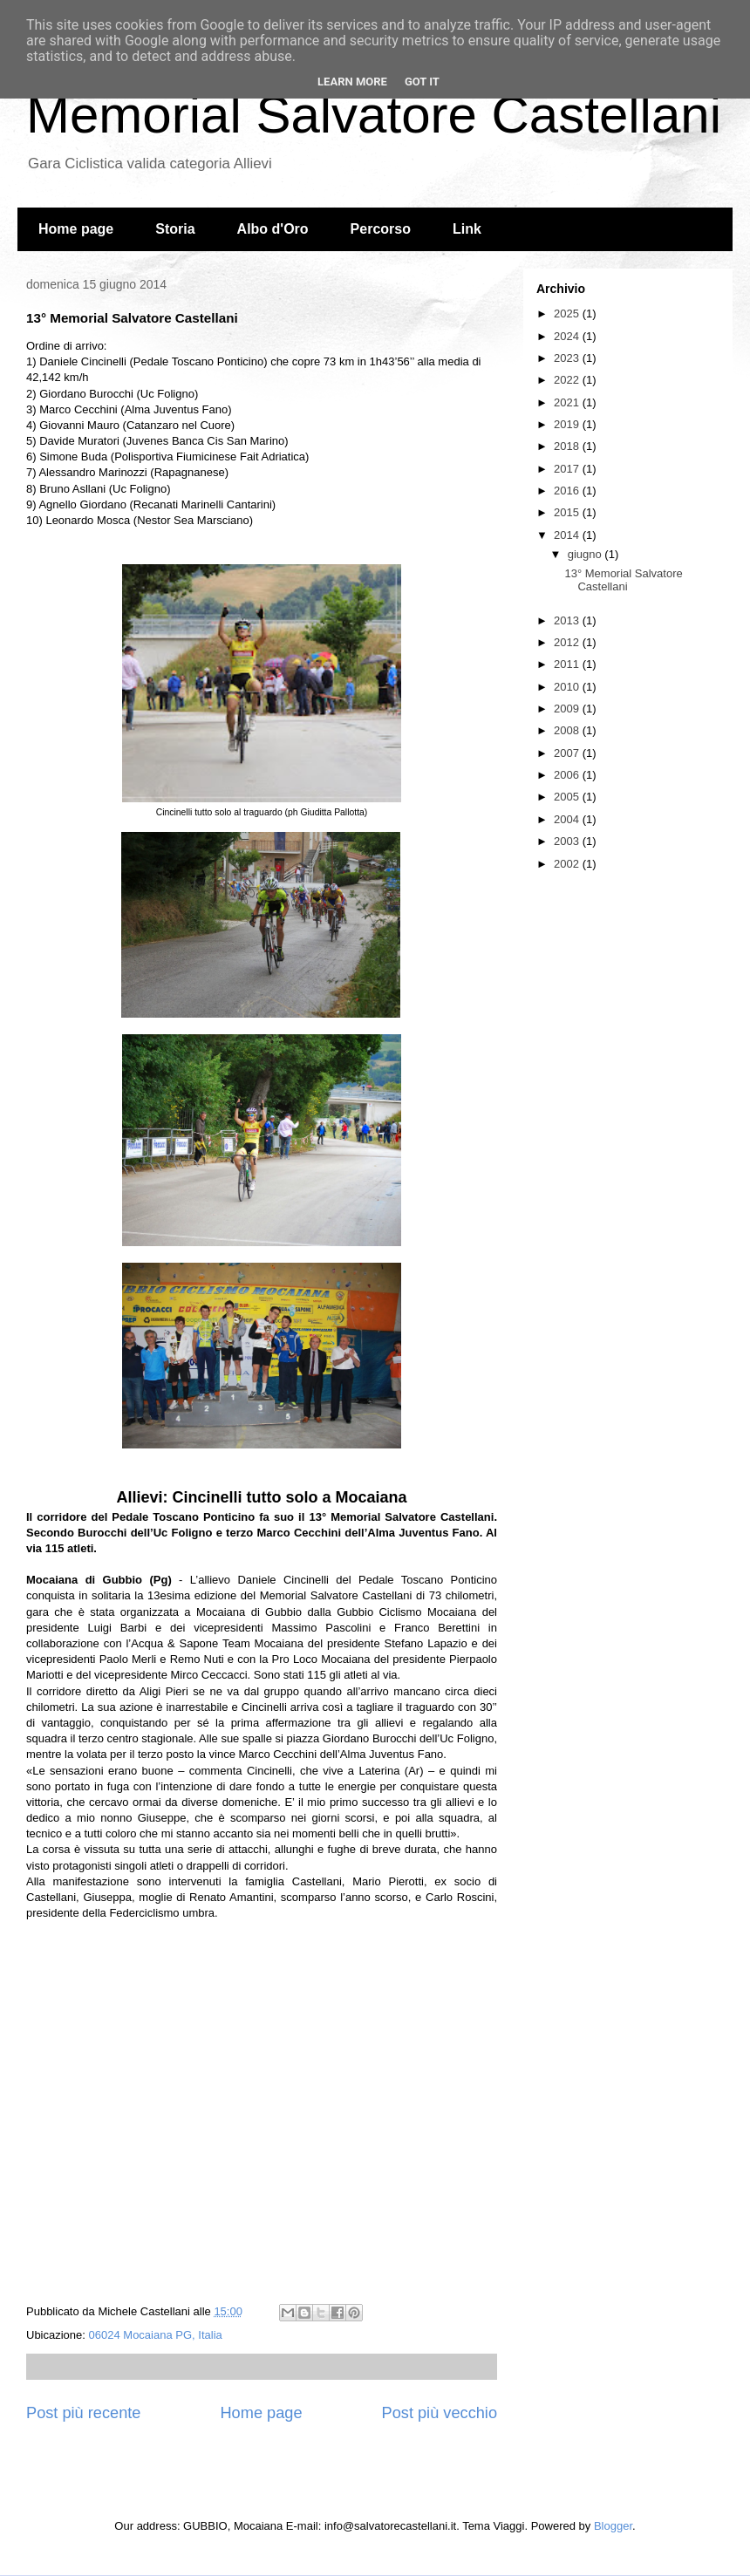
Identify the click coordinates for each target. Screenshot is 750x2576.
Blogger (613, 2525)
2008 (568, 730)
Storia (174, 228)
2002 (568, 863)
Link (467, 228)
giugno (586, 554)
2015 (568, 512)
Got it (422, 81)
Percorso (381, 228)
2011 (568, 664)
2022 (568, 379)
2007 (568, 753)
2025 (568, 313)
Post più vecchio (439, 2413)
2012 (568, 642)
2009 (568, 708)
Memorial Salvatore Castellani (373, 114)
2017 (568, 468)
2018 (568, 446)
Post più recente (83, 2413)
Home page (75, 228)
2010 (568, 686)
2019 (568, 424)
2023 (568, 358)
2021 (568, 402)
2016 (568, 490)
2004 (568, 819)
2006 (568, 774)
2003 (568, 841)
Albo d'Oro (273, 228)
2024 (568, 336)
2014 (568, 535)
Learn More (352, 81)
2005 (568, 796)
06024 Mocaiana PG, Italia (155, 2334)
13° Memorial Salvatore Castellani (623, 580)
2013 (568, 620)
